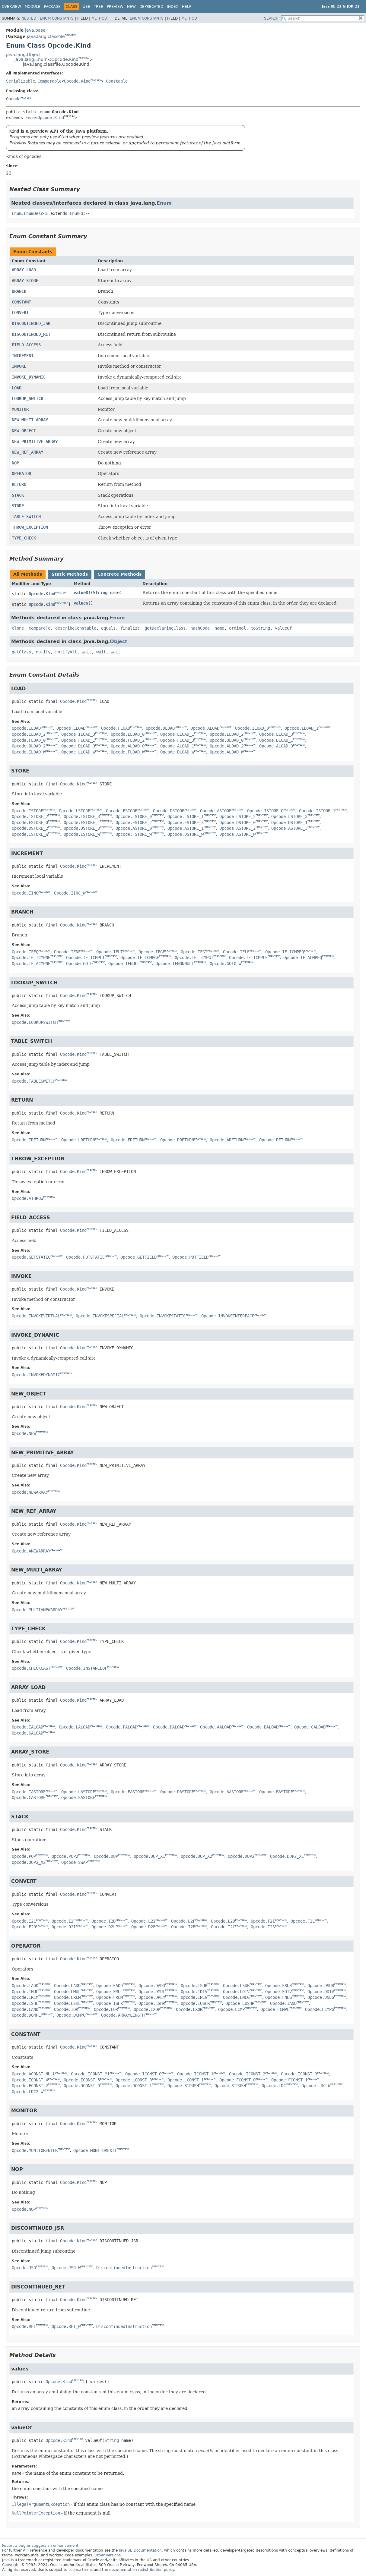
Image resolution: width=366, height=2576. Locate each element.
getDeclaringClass (165, 628)
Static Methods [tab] (70, 574)
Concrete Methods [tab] (119, 574)
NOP (15, 463)
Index (172, 7)
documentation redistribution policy (141, 2570)
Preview (115, 7)
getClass (21, 652)
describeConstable (75, 628)
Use (86, 7)
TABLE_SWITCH (26, 516)
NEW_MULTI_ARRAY (30, 419)
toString (260, 628)
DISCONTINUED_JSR (31, 323)
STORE (18, 505)
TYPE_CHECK (24, 538)
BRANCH (19, 291)
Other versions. (108, 2555)
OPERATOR (21, 473)
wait (86, 652)
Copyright (11, 2565)
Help (186, 7)
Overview (11, 7)
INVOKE (19, 366)
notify (43, 652)
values (81, 603)
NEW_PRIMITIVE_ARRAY (35, 441)
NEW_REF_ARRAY (27, 452)
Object (118, 641)
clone (18, 628)
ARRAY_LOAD (24, 269)
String (100, 592)
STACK (18, 495)
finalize (130, 628)
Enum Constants (57, 18)
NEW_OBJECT (24, 430)
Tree (98, 7)
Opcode (13, 98)
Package (52, 7)
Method (99, 18)
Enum (30, 117)
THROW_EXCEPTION (30, 527)
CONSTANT (21, 302)
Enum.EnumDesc (27, 213)
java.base (35, 30)
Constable (117, 81)
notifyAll (66, 652)
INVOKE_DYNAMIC (29, 377)
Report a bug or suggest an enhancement (40, 2545)
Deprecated (151, 7)
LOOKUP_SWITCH (27, 398)
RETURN (19, 484)
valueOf (82, 592)
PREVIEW (70, 35)
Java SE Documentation (140, 2550)
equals (108, 628)
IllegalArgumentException (41, 2504)
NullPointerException (36, 2513)
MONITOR (20, 409)
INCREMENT (22, 355)
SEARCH (271, 18)
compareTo (39, 628)
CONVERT (20, 312)
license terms (80, 2570)
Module (32, 7)
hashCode (200, 628)
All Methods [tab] (27, 574)
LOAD (16, 387)
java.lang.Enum (31, 59)
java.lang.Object (23, 54)
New (131, 7)
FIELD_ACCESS (26, 344)
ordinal (237, 628)
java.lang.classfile (46, 36)
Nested (28, 18)
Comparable (49, 81)
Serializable (20, 81)
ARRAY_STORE (25, 280)
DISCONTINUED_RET (31, 334)
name (219, 628)
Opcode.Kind (64, 59)
